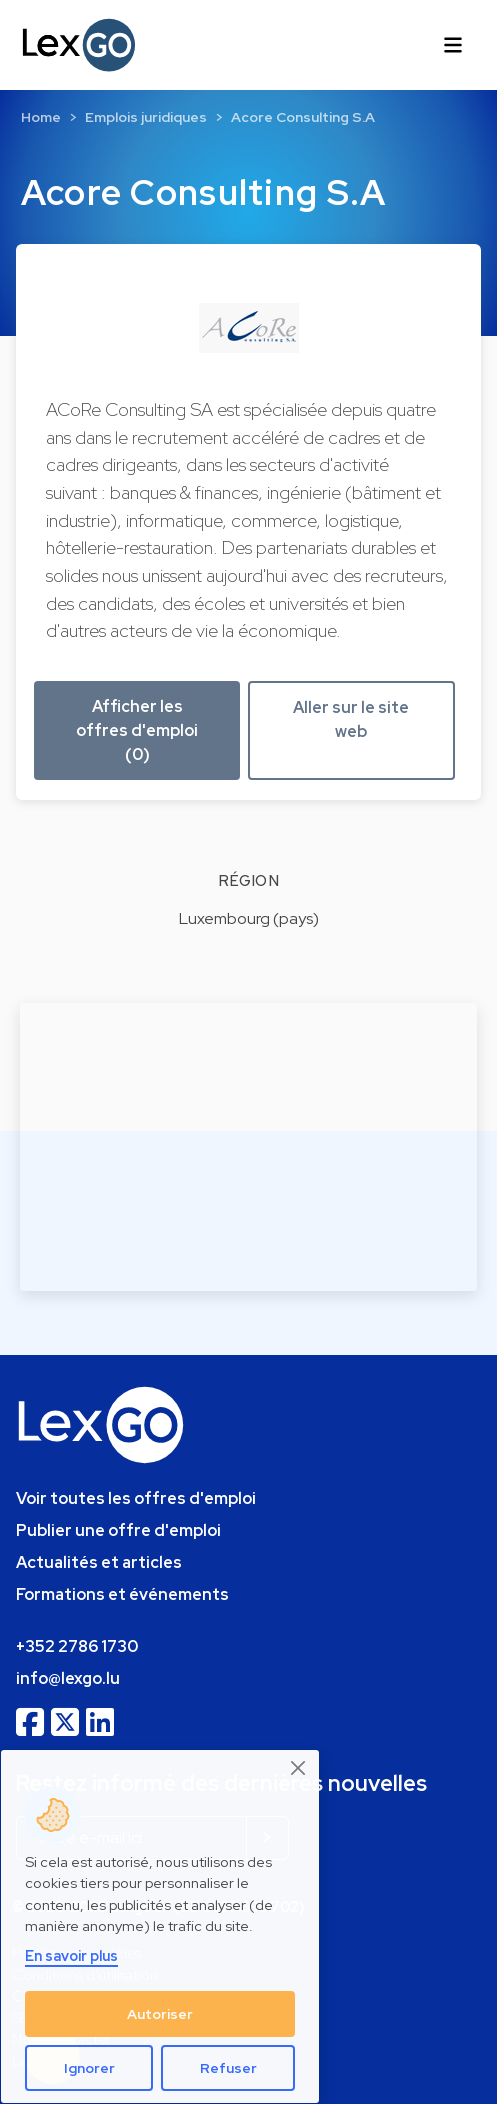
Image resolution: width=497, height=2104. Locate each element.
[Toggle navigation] (453, 45)
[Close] (299, 1768)
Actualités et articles (99, 1562)
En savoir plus (71, 1955)
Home (41, 117)
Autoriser (160, 2014)
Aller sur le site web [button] (351, 719)
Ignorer (89, 2068)
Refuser (228, 2068)
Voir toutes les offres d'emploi (136, 1498)
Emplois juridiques (146, 117)
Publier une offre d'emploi (118, 1530)
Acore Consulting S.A (303, 117)
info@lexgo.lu (68, 1678)
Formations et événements (122, 1594)
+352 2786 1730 (77, 1646)
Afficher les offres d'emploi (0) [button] (137, 730)
